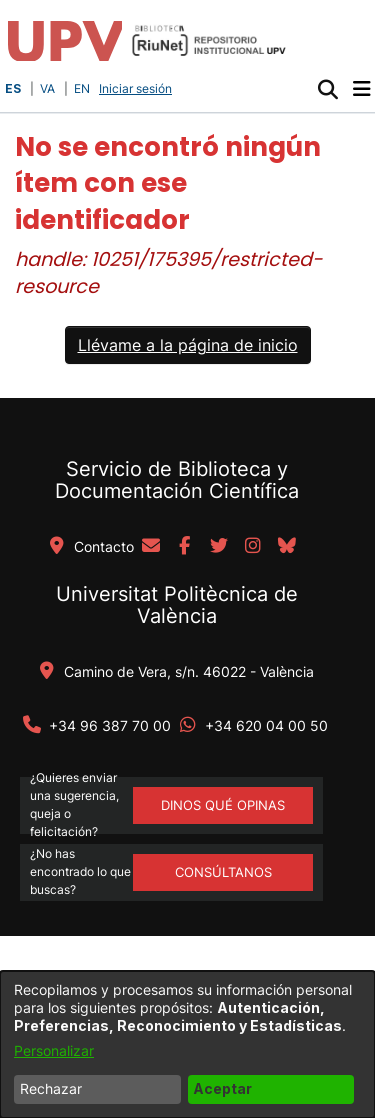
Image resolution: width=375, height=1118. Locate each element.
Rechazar (51, 1088)
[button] (327, 89)
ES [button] (13, 88)
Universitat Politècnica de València (177, 605)
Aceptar (222, 1088)
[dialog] (187, 1044)
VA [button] (47, 88)
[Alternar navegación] (361, 89)
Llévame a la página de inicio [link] (188, 345)
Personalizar (54, 1050)
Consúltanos (223, 872)
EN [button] (82, 88)
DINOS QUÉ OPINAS (223, 805)
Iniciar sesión (137, 88)
